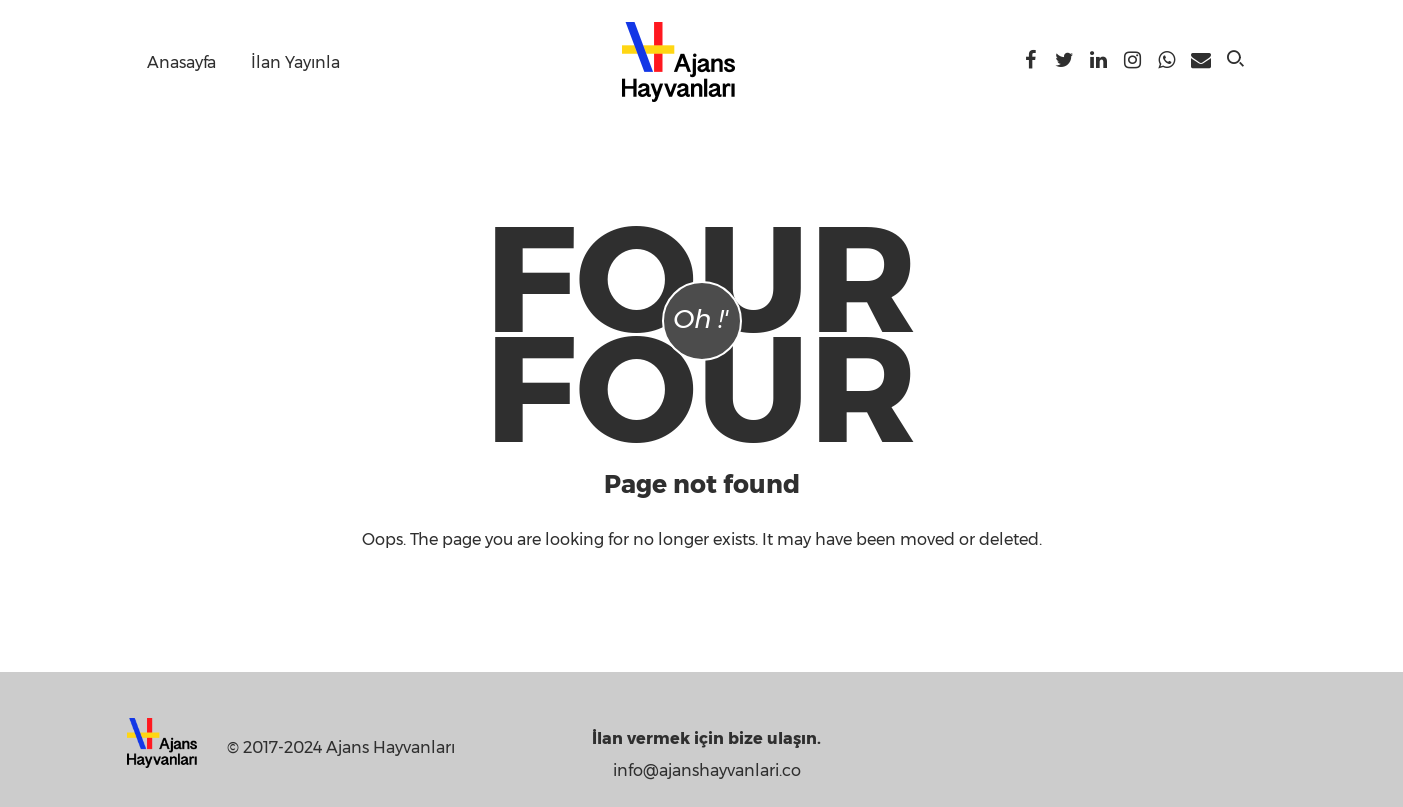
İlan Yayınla (295, 62)
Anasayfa (181, 62)
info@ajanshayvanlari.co (707, 770)
